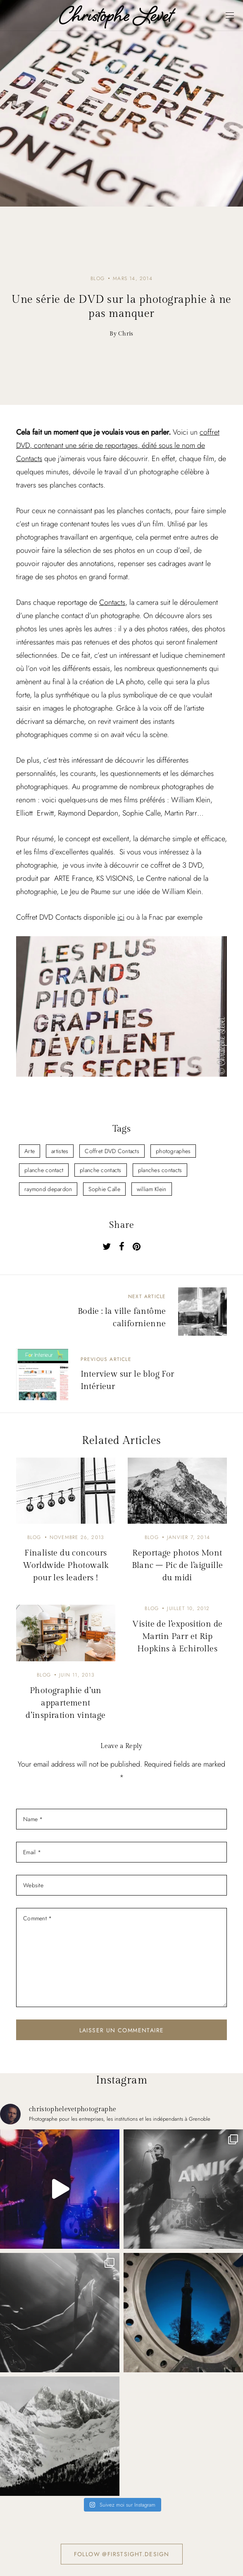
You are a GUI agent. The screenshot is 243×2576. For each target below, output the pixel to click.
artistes (59, 1151)
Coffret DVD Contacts (112, 1151)
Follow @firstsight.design (121, 2554)
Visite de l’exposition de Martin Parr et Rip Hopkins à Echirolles (177, 1636)
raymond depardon (48, 1189)
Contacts (112, 602)
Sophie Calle (104, 1189)
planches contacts (160, 1170)
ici (120, 917)
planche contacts (100, 1170)
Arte (29, 1151)
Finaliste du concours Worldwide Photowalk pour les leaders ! (66, 1565)
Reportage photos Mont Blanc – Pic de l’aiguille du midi (177, 1565)
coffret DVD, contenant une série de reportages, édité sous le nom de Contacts (117, 445)
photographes (173, 1151)
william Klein (152, 1189)
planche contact (43, 1170)
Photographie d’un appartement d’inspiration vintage (65, 1703)
